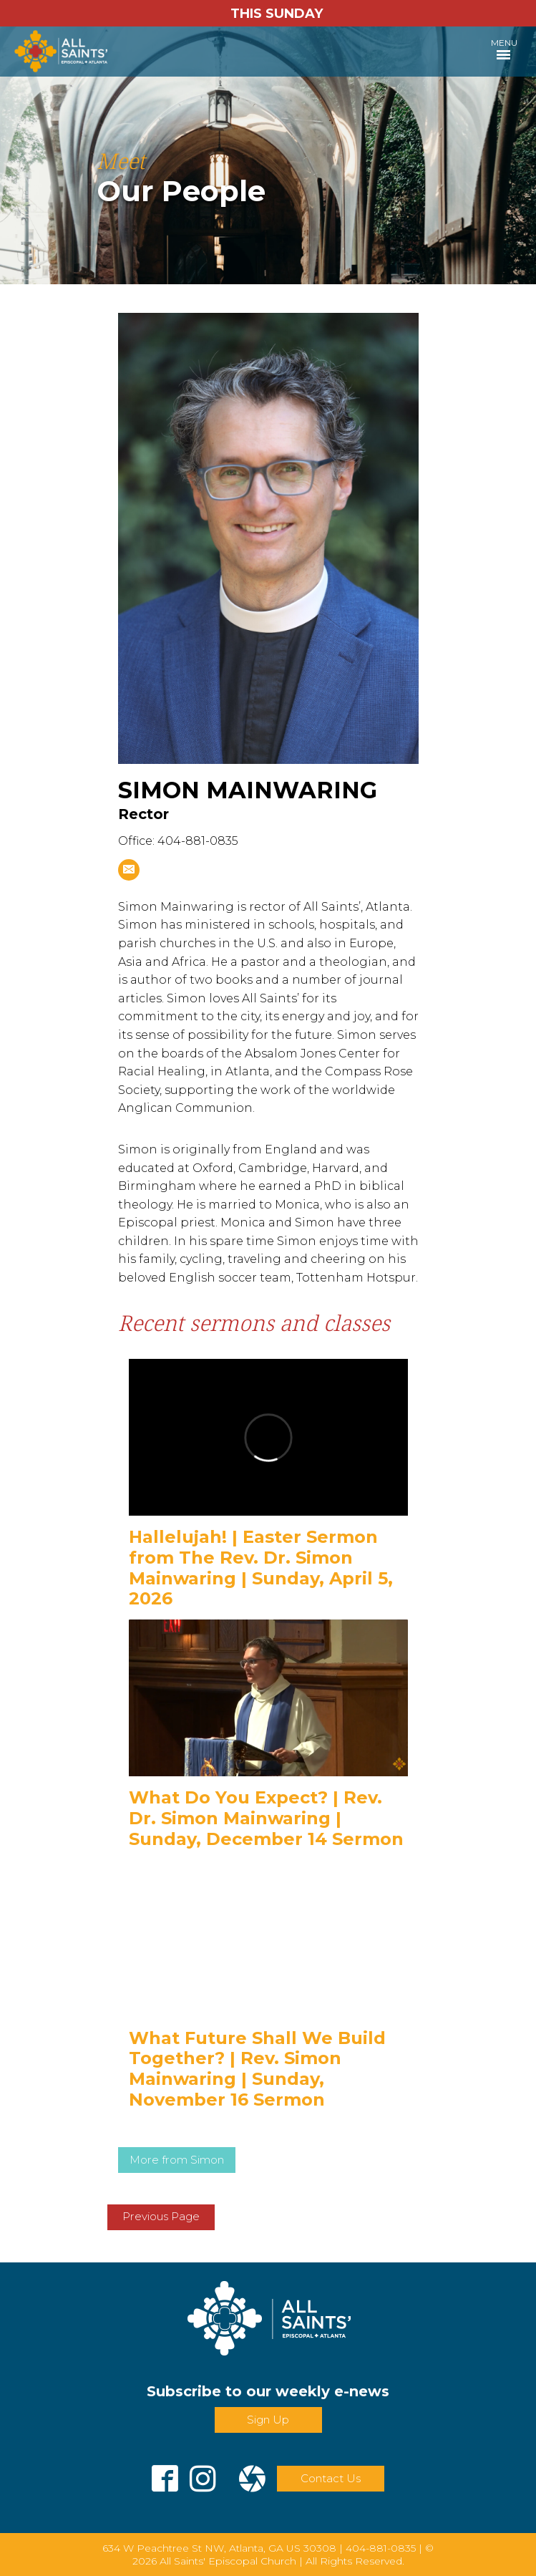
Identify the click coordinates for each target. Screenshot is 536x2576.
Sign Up (268, 2419)
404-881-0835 (381, 2548)
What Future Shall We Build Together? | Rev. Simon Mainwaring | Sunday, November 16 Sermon (257, 2069)
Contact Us (331, 2478)
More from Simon (177, 2159)
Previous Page (161, 2216)
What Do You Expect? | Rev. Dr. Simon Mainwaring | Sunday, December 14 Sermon (266, 1818)
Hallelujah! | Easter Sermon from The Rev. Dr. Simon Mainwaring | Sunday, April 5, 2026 (261, 1567)
